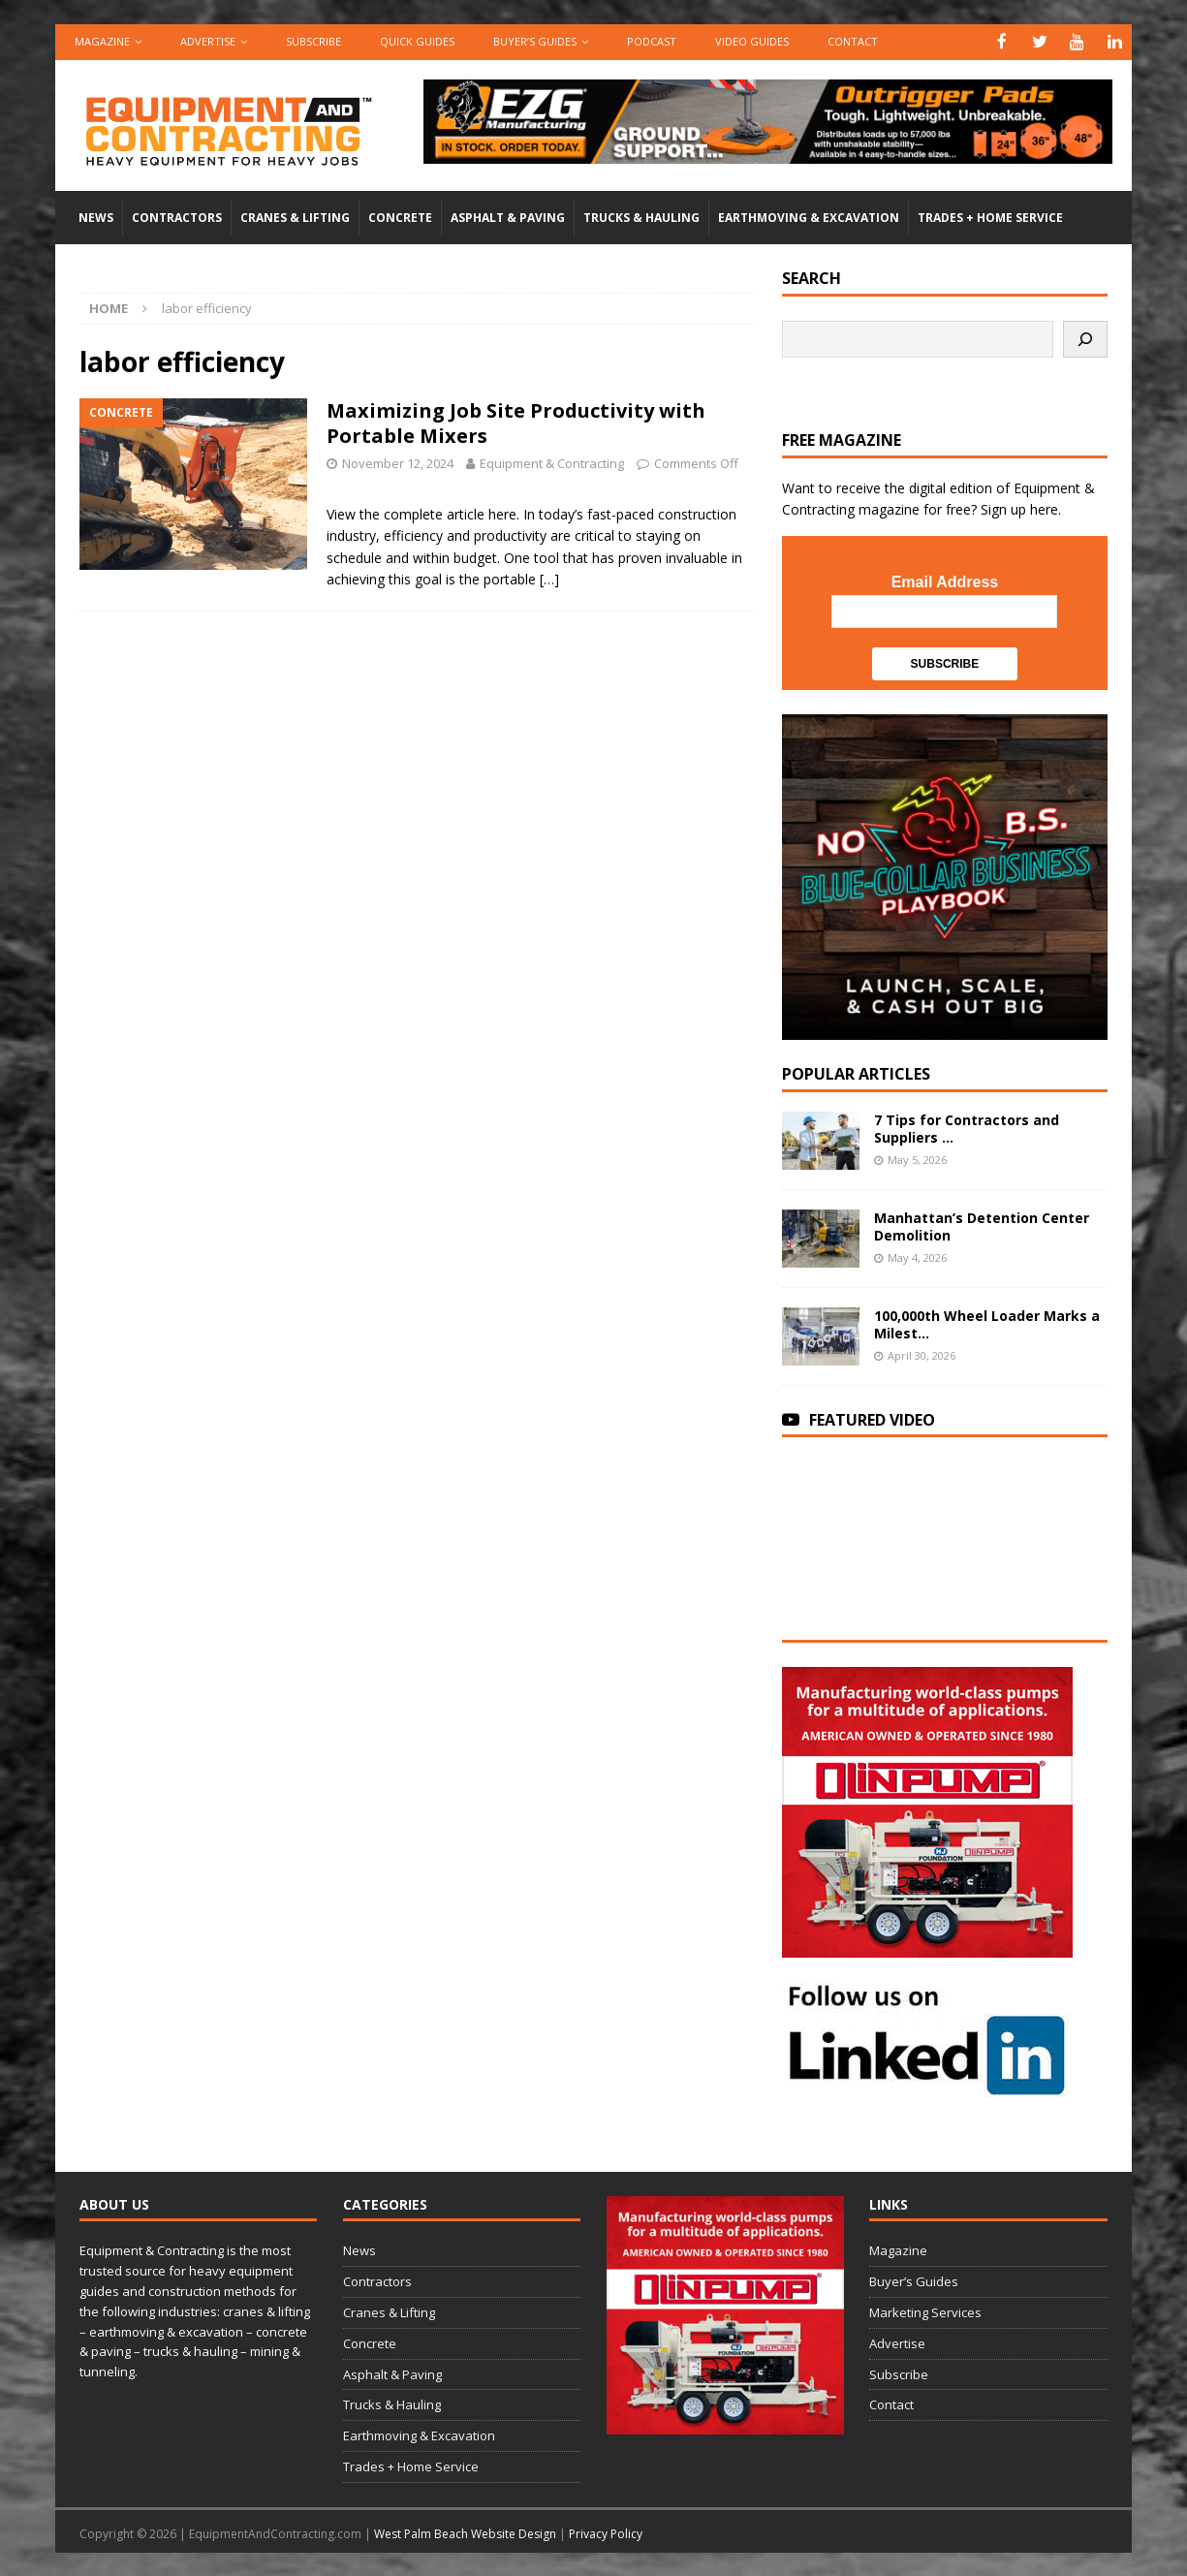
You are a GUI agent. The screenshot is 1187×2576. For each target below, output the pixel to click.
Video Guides (752, 41)
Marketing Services (925, 2311)
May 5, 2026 (917, 1157)
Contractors (177, 216)
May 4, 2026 (917, 1255)
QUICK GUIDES (417, 41)
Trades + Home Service (990, 216)
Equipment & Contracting (552, 462)
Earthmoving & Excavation (808, 216)
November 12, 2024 (397, 462)
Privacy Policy (605, 2532)
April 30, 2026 (921, 1353)
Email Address (945, 581)
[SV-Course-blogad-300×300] (945, 1027)
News (95, 216)
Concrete (400, 216)
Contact (853, 41)
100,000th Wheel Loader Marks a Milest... (987, 1322)
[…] (549, 578)
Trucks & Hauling (641, 216)
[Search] (1085, 338)
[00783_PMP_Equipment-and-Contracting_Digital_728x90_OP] (767, 151)
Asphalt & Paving (508, 216)
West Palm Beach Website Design (465, 2532)
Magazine (102, 41)
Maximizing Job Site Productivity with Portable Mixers (516, 422)
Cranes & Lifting (295, 216)
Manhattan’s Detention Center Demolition (981, 1224)
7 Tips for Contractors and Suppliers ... (966, 1127)
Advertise (207, 41)
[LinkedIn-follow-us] (927, 2086)
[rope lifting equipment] (927, 1944)
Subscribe (313, 41)
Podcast (651, 41)
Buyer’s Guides (535, 41)
